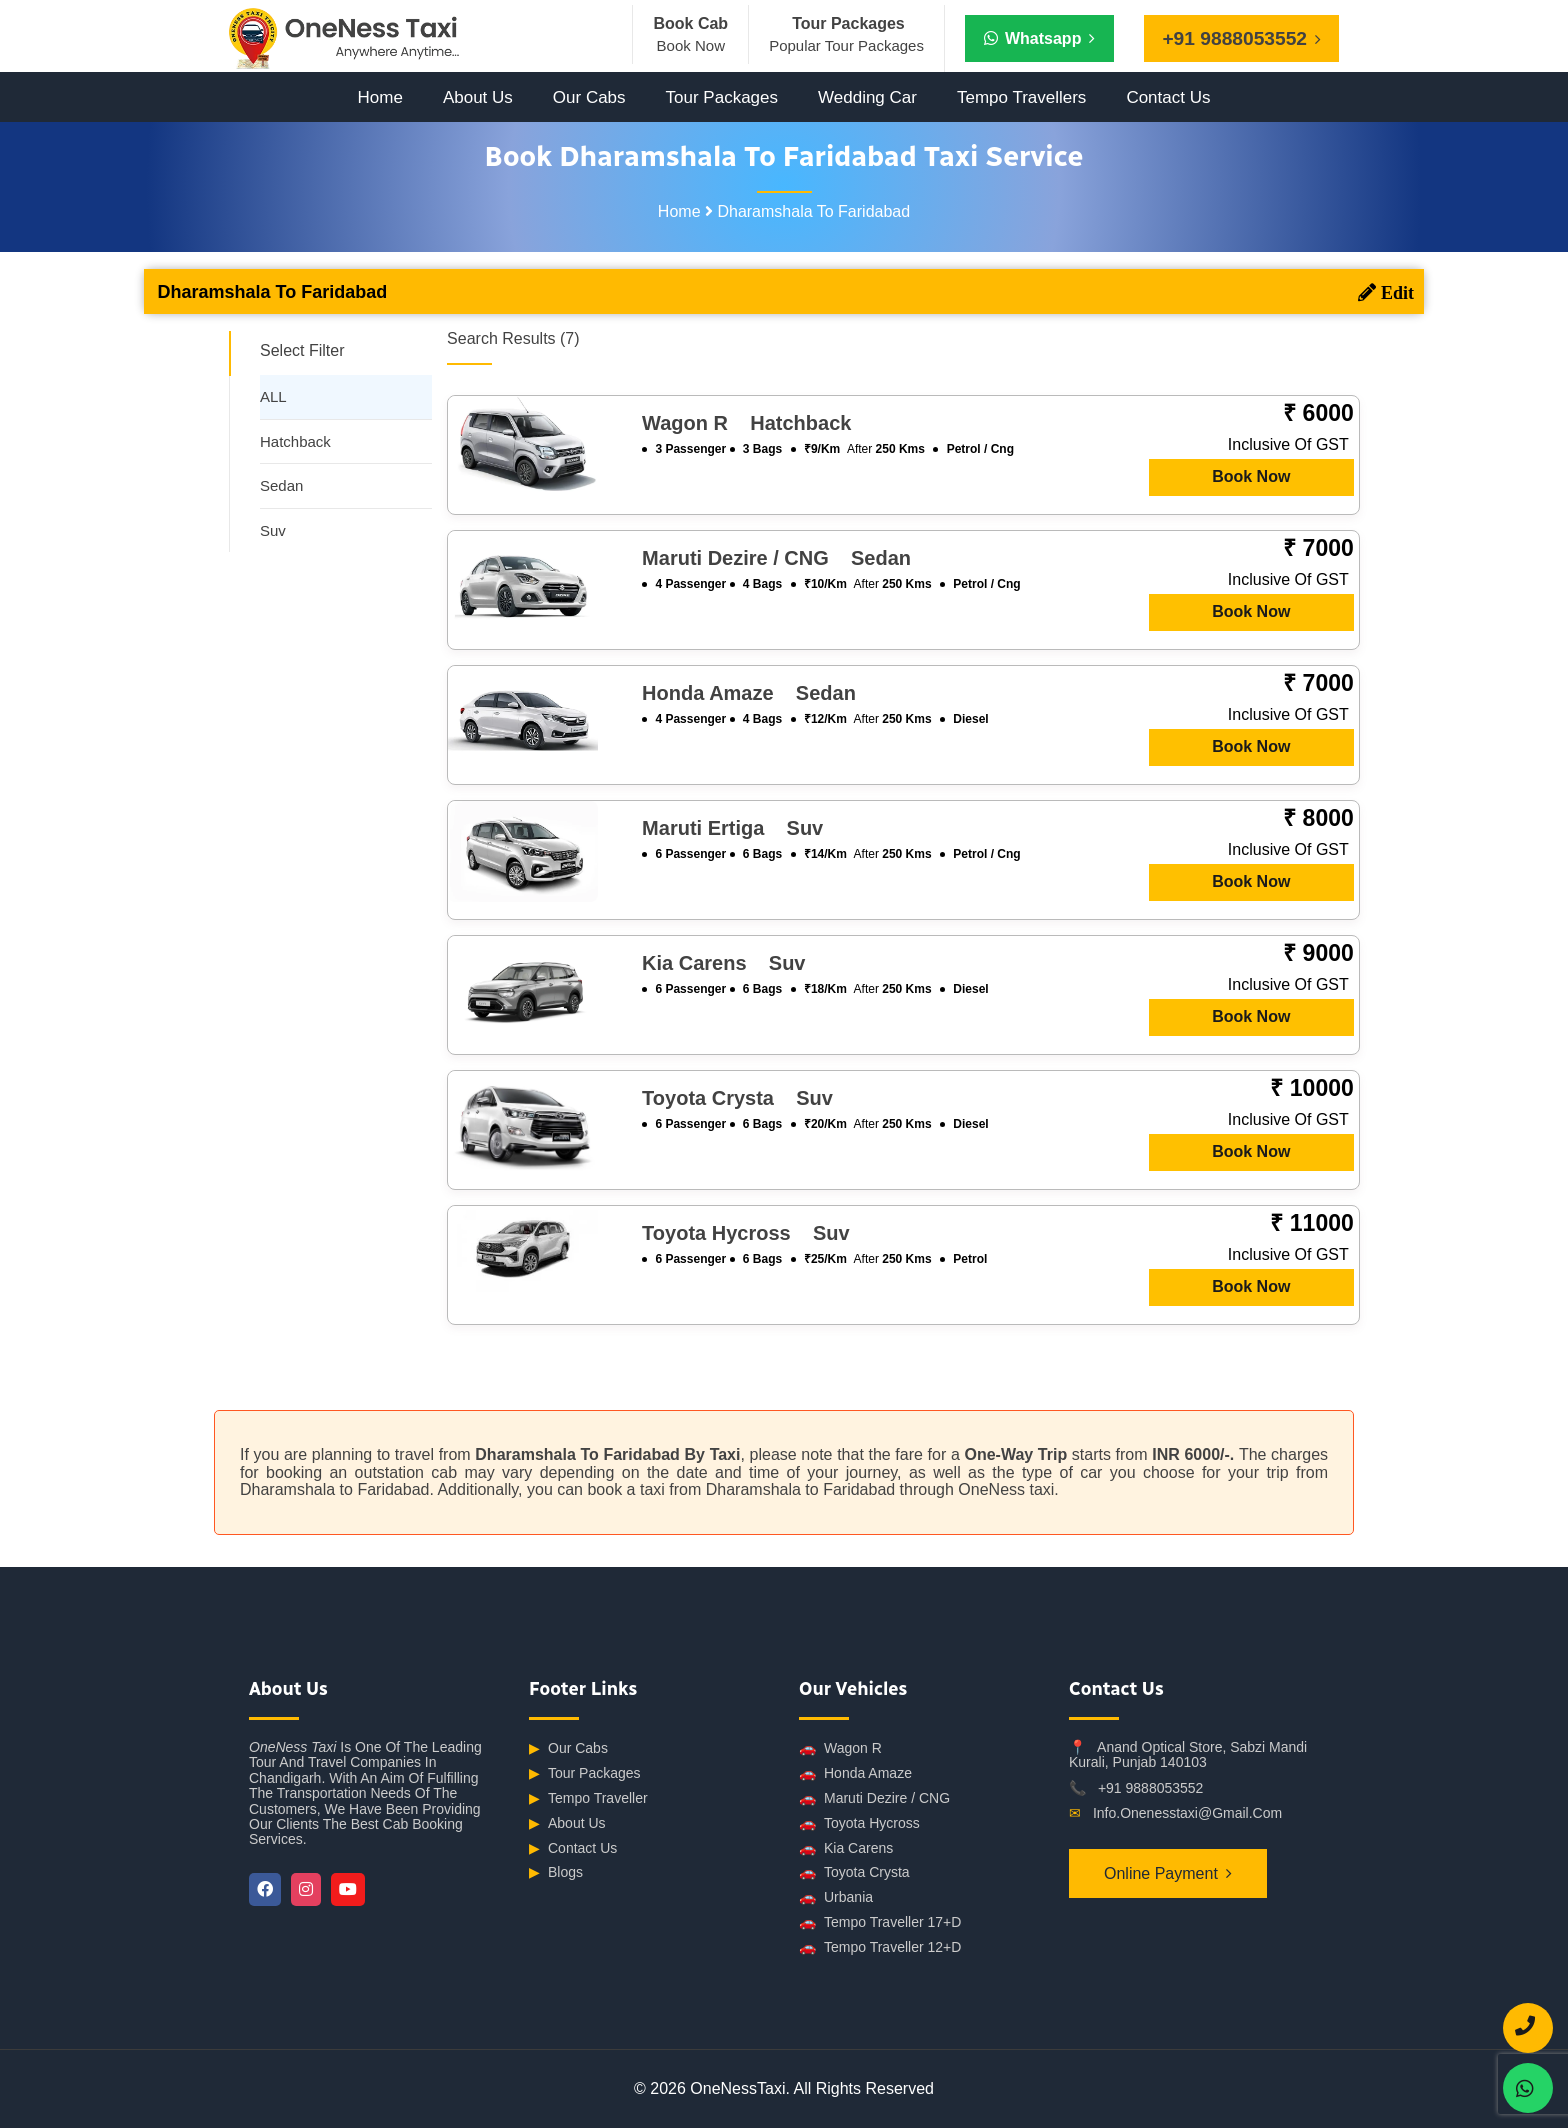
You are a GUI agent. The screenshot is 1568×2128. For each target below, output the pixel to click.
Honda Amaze (855, 1773)
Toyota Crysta (854, 1872)
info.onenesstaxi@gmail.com (1187, 1813)
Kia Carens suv (723, 963)
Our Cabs (589, 97)
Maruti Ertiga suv (732, 828)
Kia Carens (846, 1848)
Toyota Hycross (859, 1823)
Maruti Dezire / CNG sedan (776, 558)
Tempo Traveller (588, 1798)
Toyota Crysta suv (737, 1098)
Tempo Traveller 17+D (880, 1922)
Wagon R (840, 1748)
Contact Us (1168, 97)
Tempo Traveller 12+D (880, 1947)
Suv (273, 530)
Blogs (556, 1872)
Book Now (1251, 476)
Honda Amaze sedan (749, 693)
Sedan (281, 485)
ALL (273, 396)
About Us (478, 97)
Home (380, 97)
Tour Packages (722, 97)
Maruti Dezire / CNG (874, 1798)
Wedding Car (867, 97)
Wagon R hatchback (746, 423)
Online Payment (1161, 1873)
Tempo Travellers (1021, 97)
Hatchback (295, 441)
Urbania (836, 1897)
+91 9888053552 (1151, 1788)
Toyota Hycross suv (745, 1233)
